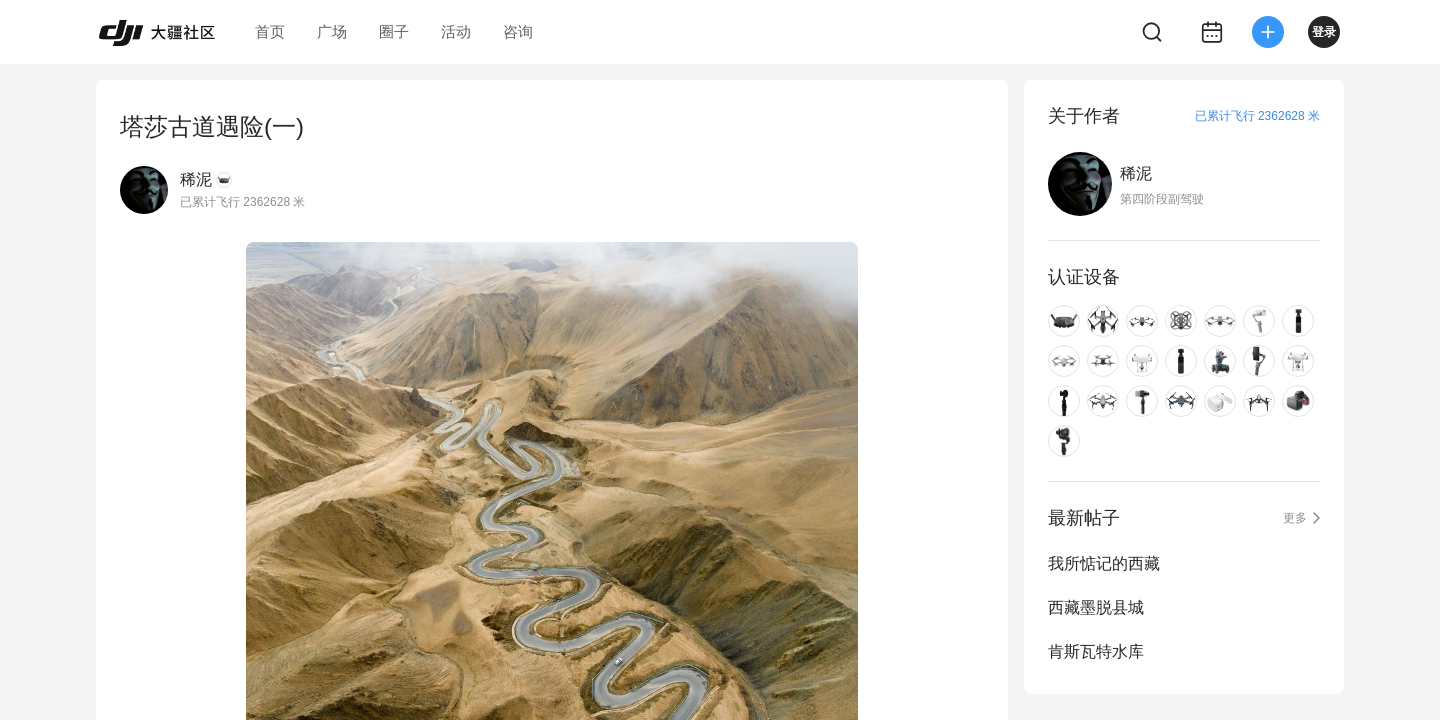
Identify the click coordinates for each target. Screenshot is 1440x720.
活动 (456, 31)
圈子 (394, 31)
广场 (332, 31)
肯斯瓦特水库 (1096, 651)
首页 (270, 31)
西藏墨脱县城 (1096, 607)
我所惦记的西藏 (1104, 563)
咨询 (518, 31)
